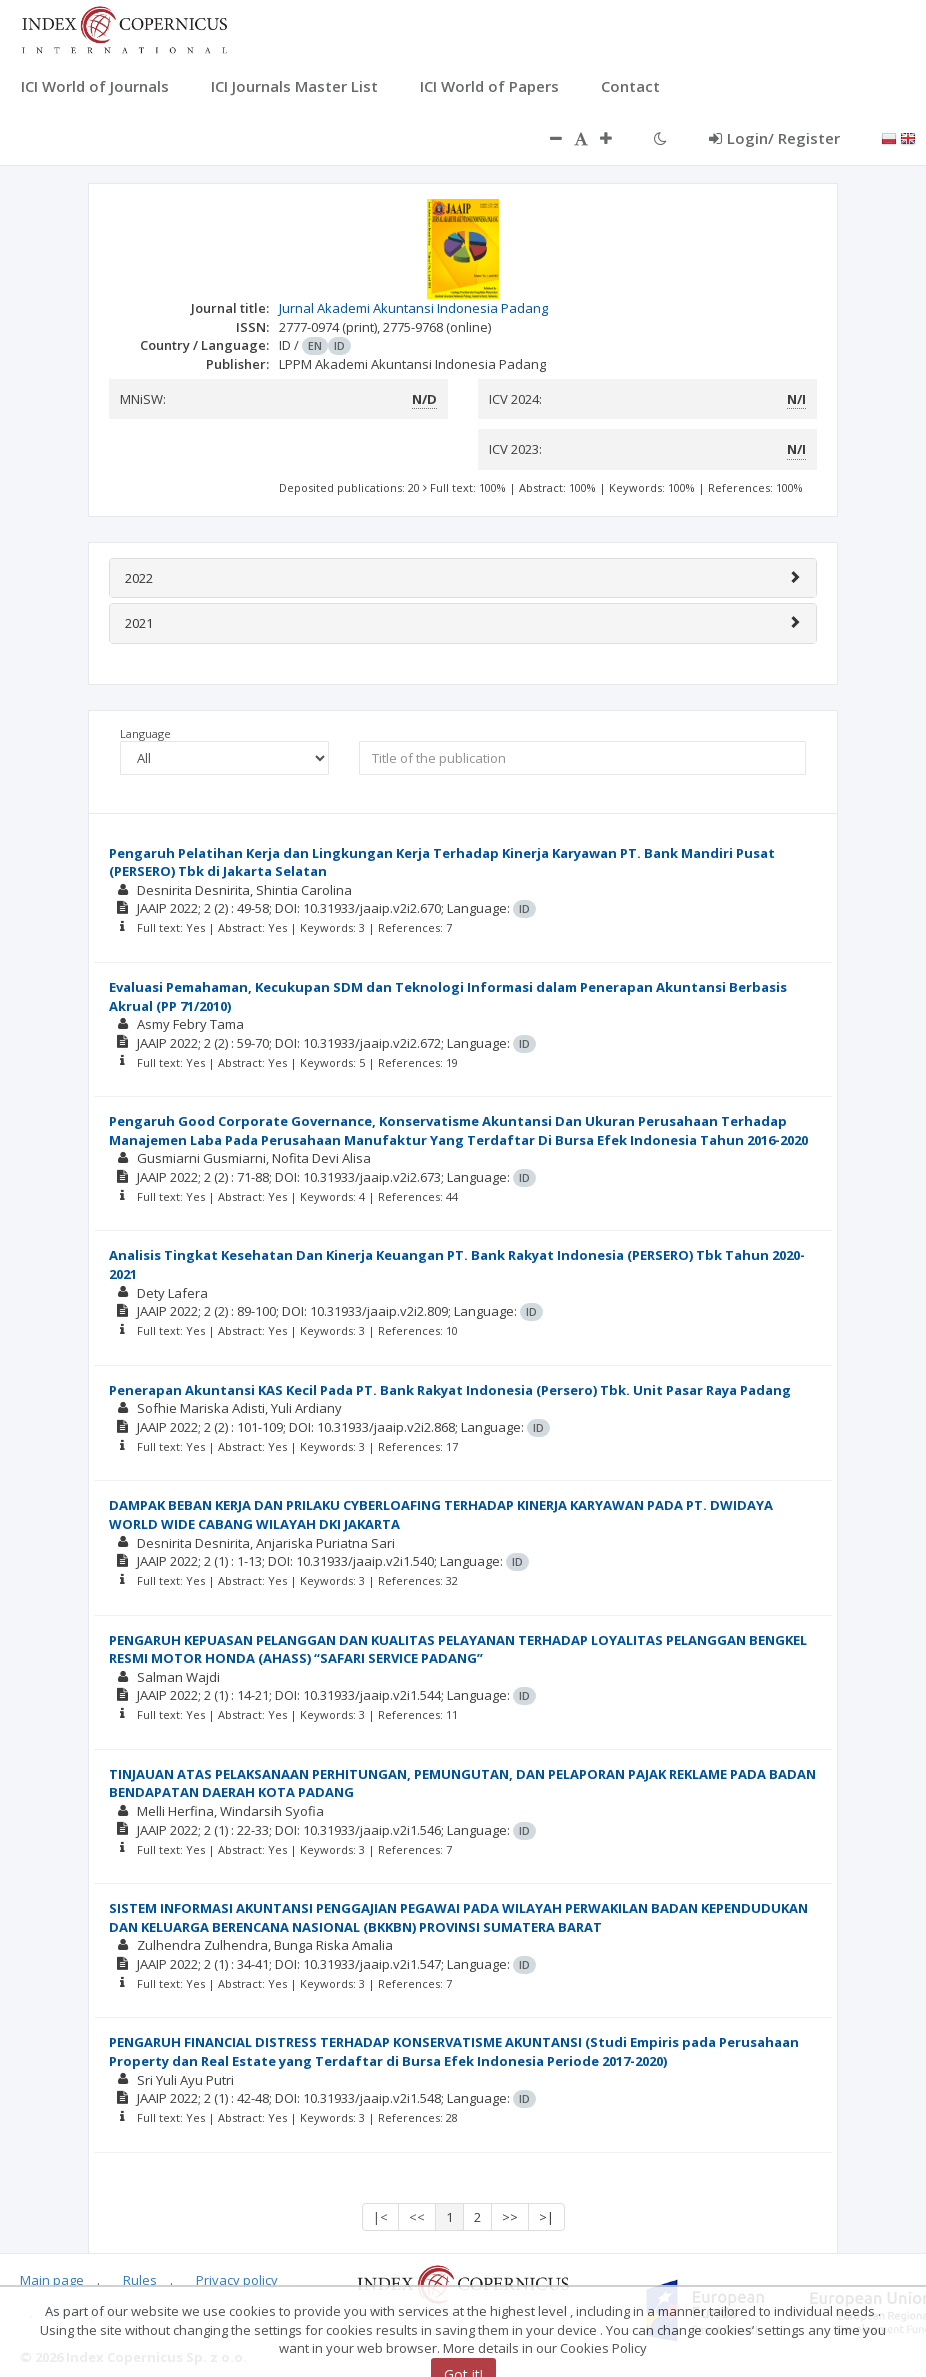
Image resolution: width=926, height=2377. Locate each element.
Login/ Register (774, 138)
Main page (52, 2280)
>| (546, 2217)
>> (510, 2217)
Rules (140, 2280)
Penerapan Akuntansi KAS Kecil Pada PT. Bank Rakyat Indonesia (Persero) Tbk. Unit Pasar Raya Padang (450, 1390)
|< (380, 2217)
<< (417, 2217)
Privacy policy (237, 2280)
